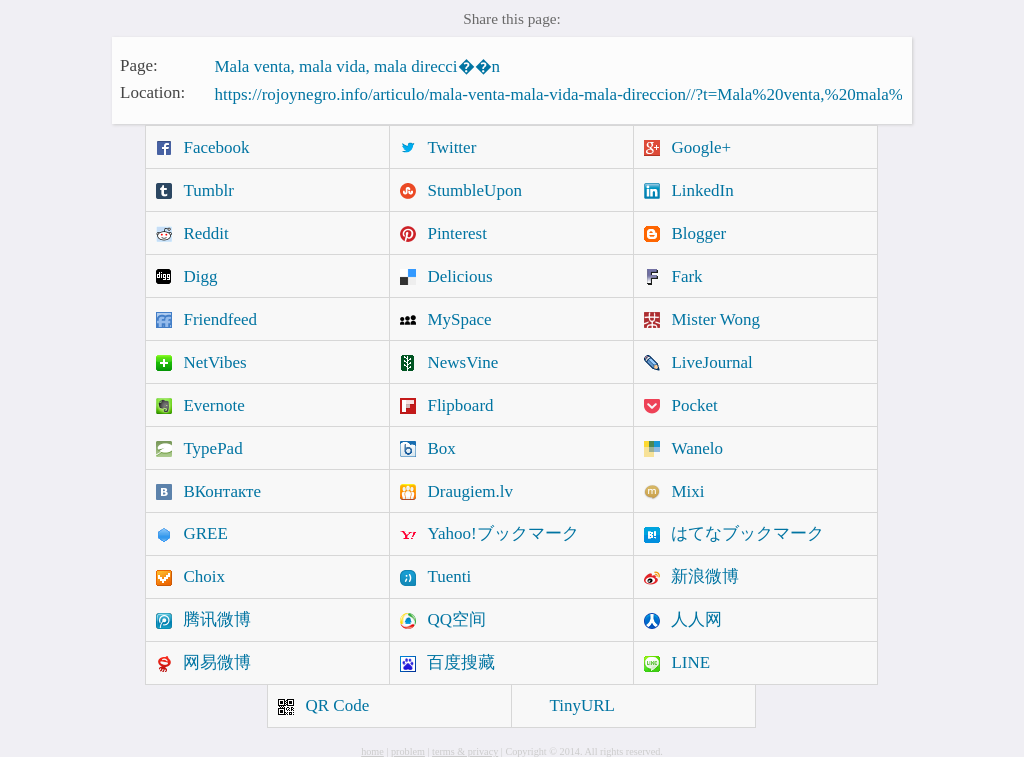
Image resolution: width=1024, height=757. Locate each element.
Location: (152, 92)
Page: (139, 64)
